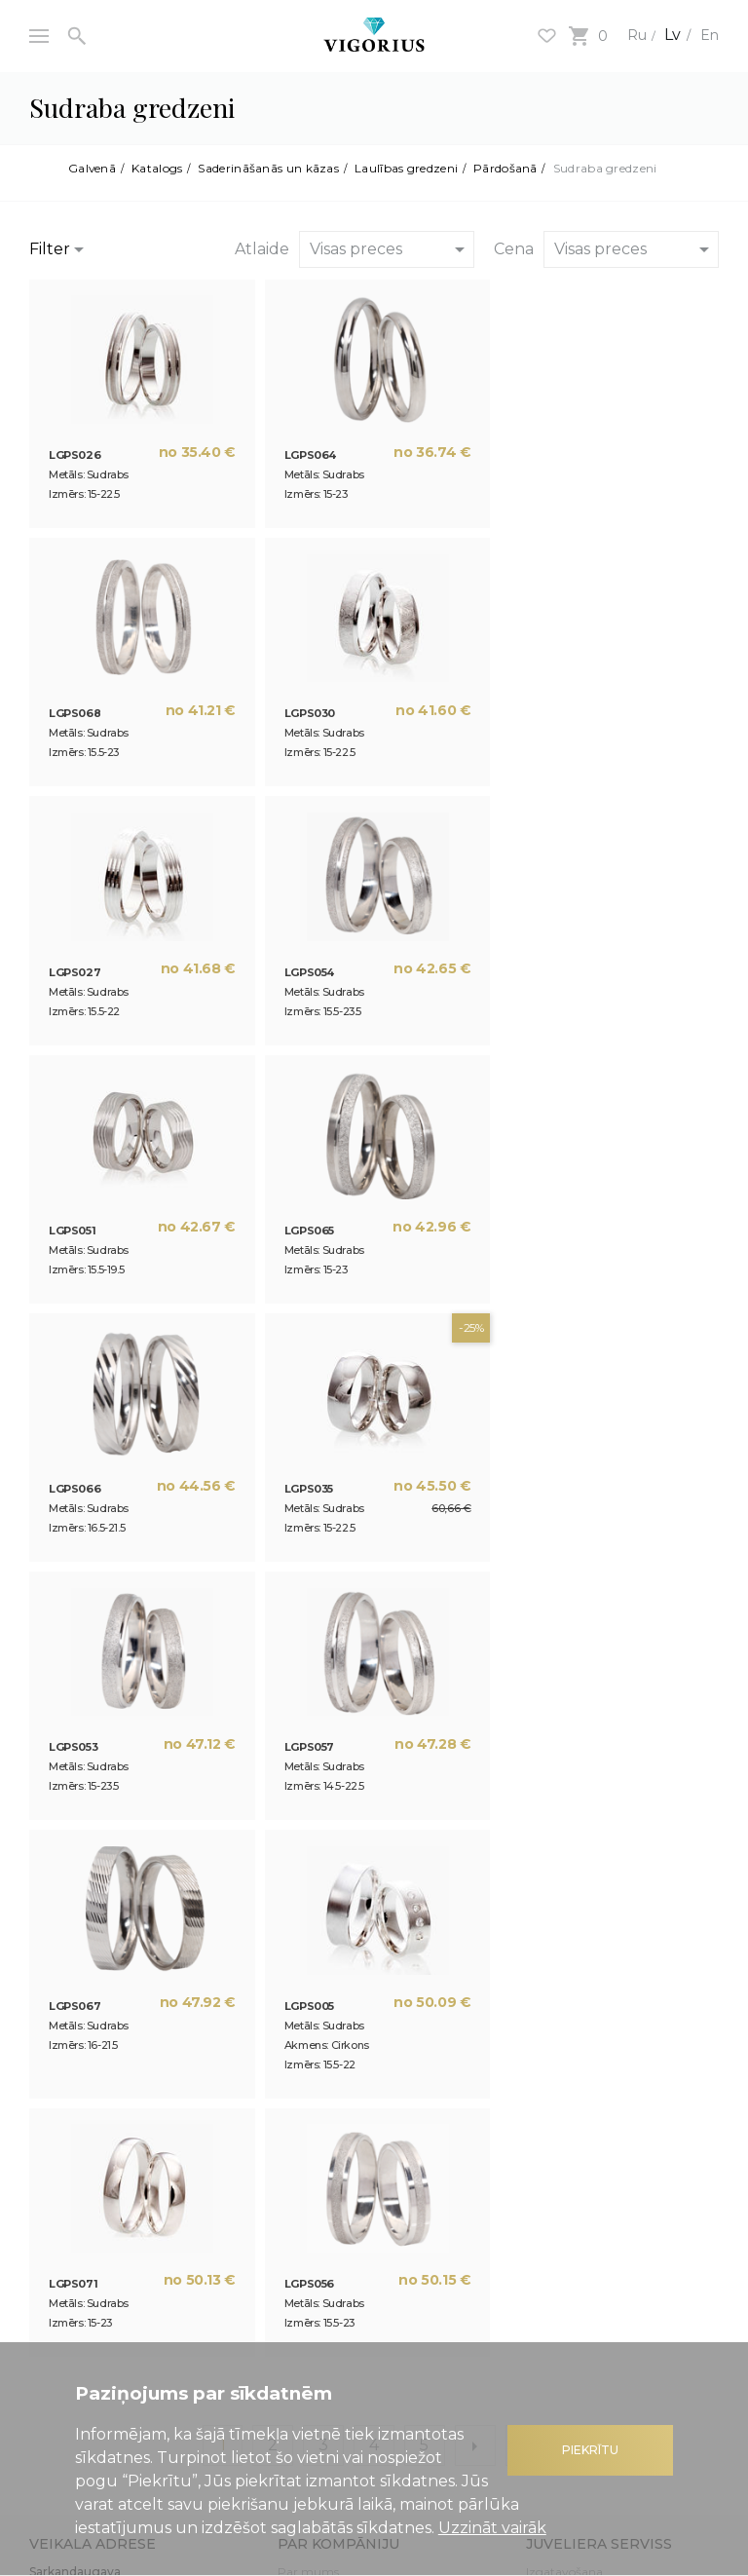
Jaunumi (303, 2068)
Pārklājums (558, 2114)
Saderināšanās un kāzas (270, 168)
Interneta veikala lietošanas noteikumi (602, 2225)
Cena (514, 249)
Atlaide (262, 249)
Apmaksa (553, 2256)
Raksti (295, 2091)
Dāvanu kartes (70, 2244)
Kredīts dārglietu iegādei (96, 2267)
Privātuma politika (579, 2197)
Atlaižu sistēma (72, 2221)
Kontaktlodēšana (573, 2138)
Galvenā (92, 168)
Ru (631, 34)
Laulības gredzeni (407, 168)
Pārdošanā (506, 168)
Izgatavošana (564, 2044)
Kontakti (302, 2138)
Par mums (308, 2044)
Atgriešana (557, 2302)
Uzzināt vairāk (492, 2528)
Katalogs (157, 168)
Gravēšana (556, 2091)
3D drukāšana (317, 2114)
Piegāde (548, 2279)
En (708, 34)
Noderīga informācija (88, 2197)
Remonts (552, 2068)
